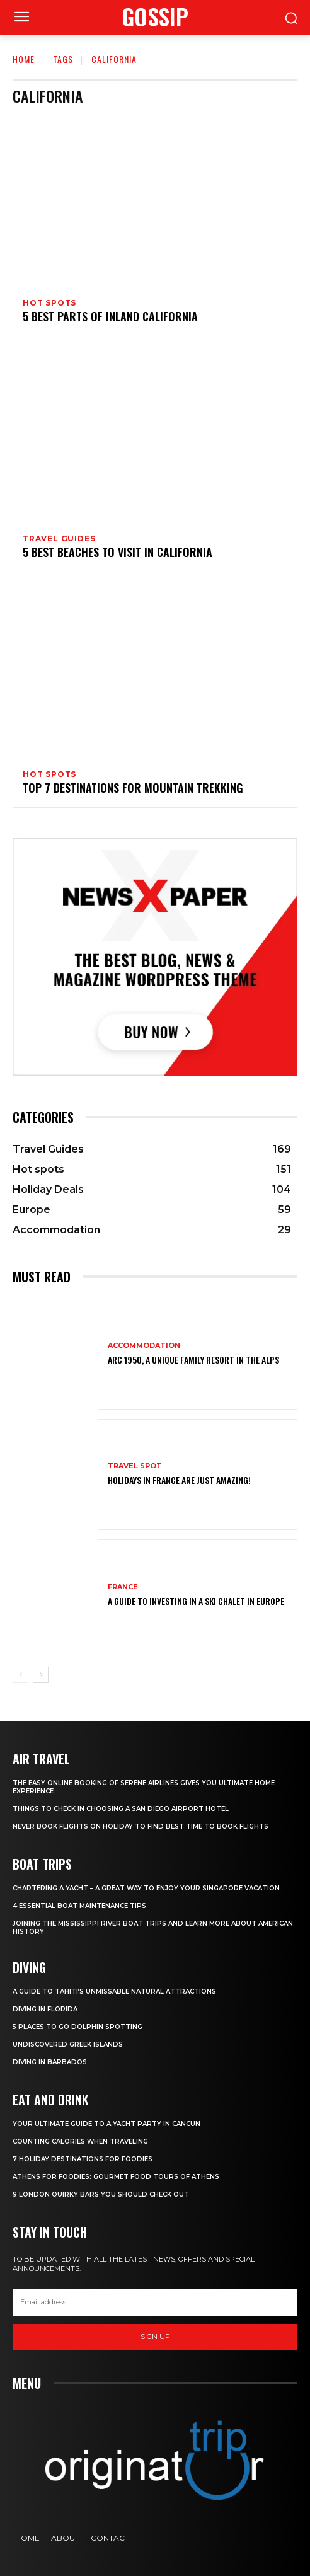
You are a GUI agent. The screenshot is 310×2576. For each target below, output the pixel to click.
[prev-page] (20, 1675)
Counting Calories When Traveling (80, 2141)
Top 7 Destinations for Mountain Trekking (133, 787)
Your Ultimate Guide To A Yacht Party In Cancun (106, 2124)
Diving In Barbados (50, 2062)
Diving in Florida (45, 2009)
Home (24, 59)
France (123, 1587)
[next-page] (41, 1675)
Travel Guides (59, 539)
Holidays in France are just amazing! (179, 1479)
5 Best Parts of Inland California (110, 316)
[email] (155, 2302)
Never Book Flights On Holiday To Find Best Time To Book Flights (140, 1826)
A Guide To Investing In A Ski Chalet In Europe (196, 1600)
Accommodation (144, 1345)
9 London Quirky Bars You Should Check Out (101, 2194)
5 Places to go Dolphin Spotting (77, 2027)
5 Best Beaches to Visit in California (117, 552)
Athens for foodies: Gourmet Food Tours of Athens (116, 2177)
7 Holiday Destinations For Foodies (82, 2159)
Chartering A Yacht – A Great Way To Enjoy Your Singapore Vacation (146, 1888)
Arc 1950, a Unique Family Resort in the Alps (193, 1359)
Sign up (155, 2336)
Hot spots (49, 303)
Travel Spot (135, 1466)
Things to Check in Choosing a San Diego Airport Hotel (121, 1809)
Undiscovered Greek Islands (68, 2044)
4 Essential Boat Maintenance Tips (79, 1906)
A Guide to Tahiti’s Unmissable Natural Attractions (114, 1991)
